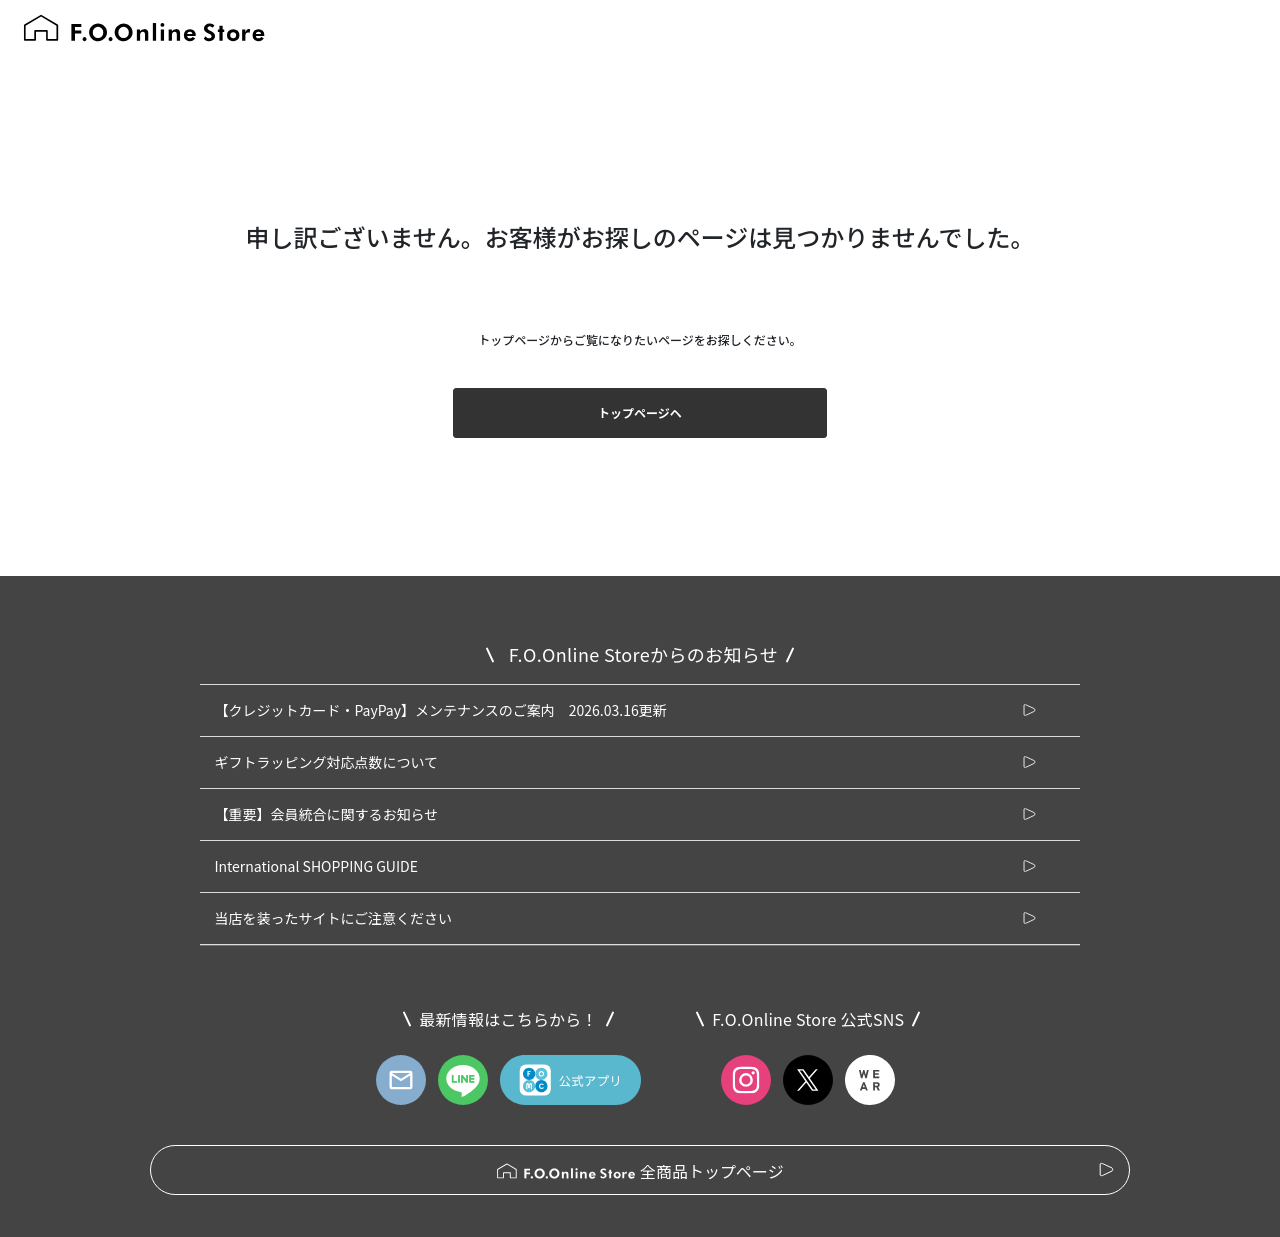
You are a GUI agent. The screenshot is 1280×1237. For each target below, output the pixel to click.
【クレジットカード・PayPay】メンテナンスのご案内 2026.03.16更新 (440, 710)
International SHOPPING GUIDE (316, 866)
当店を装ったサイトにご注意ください (333, 918)
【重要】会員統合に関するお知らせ (326, 814)
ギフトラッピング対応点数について (326, 762)
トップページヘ (640, 412)
